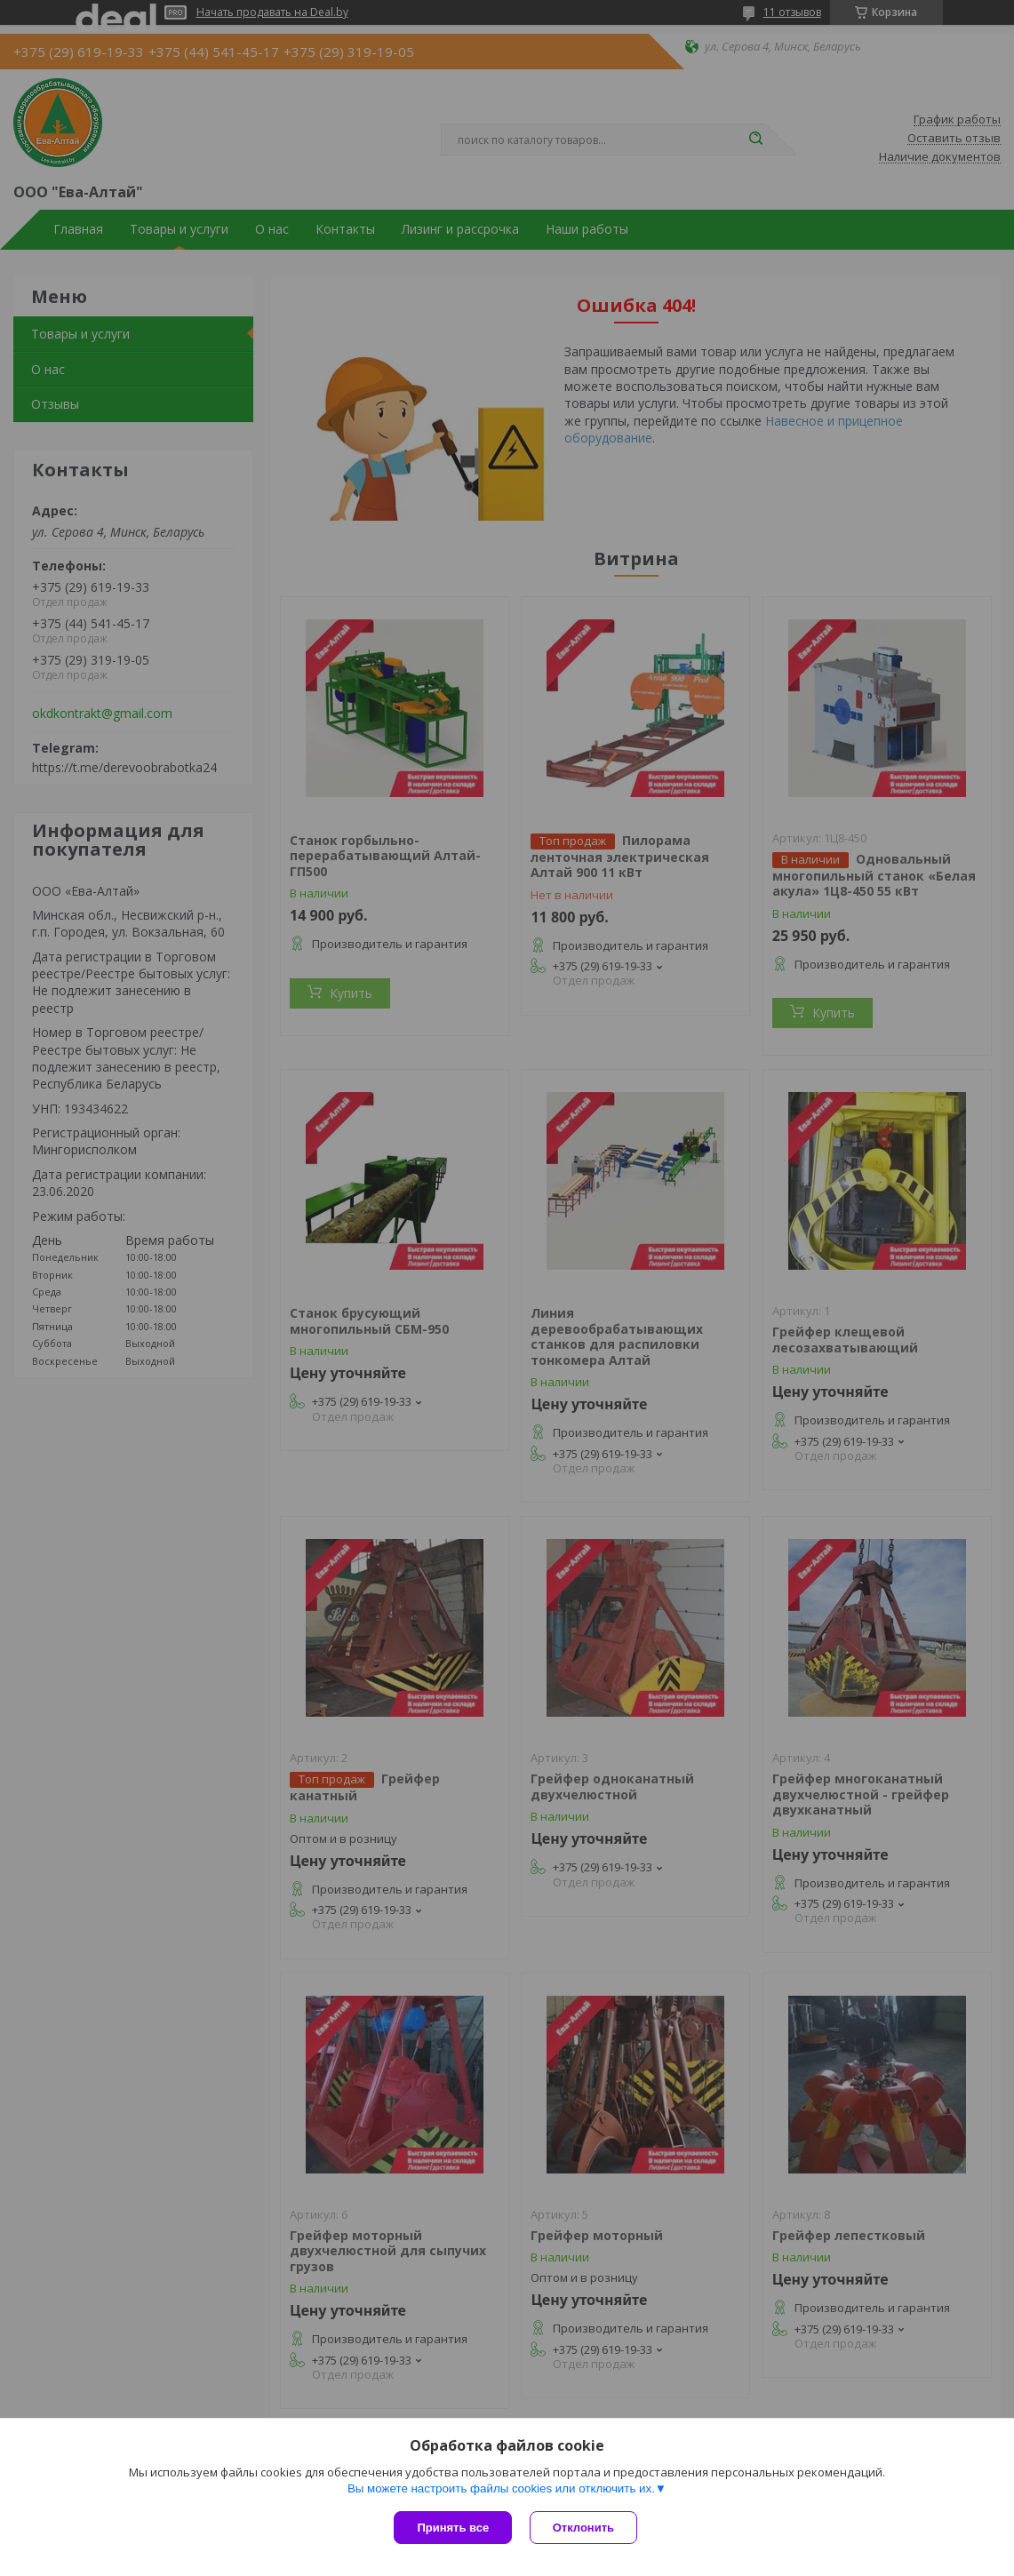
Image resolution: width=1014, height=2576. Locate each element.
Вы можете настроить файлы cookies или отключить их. (501, 2488)
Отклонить (583, 2527)
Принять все (453, 2527)
